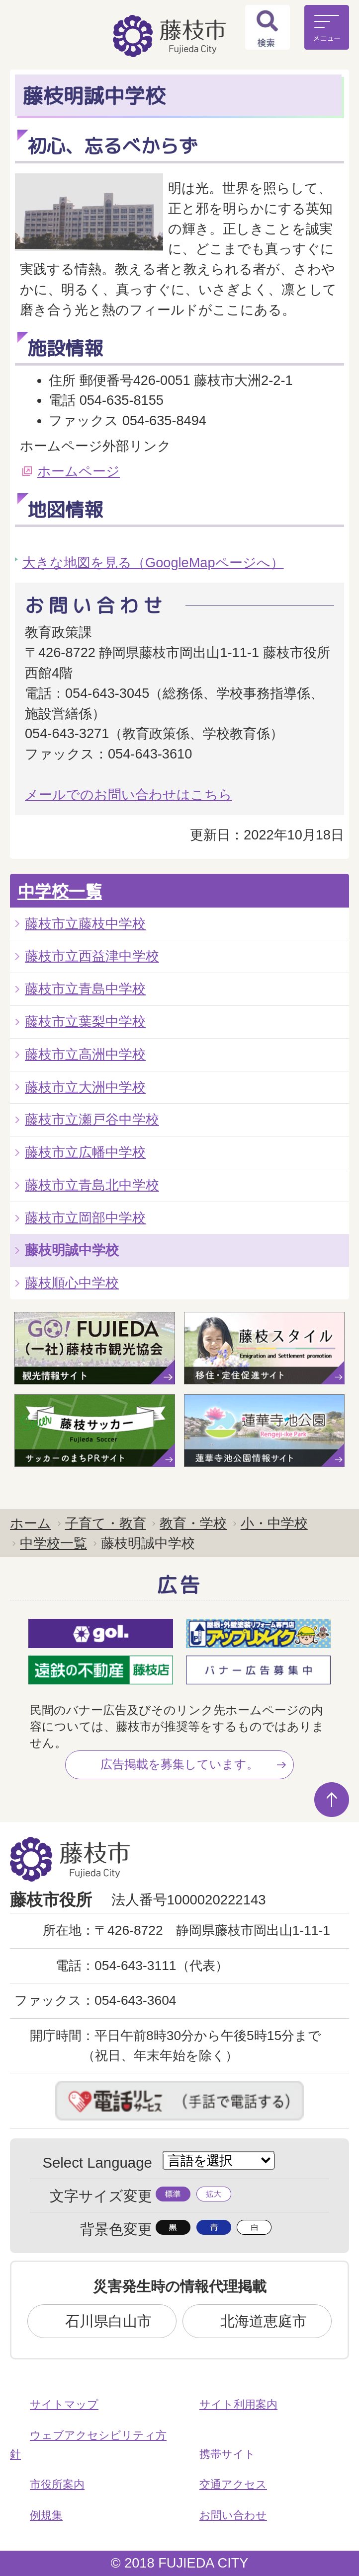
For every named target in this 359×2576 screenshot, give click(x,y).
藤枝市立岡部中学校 (85, 1217)
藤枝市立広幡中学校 (85, 1152)
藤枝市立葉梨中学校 (85, 1021)
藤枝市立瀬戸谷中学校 (92, 1119)
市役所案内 (57, 2484)
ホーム (30, 1523)
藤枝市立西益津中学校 (92, 956)
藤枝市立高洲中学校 (85, 1054)
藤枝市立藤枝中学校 (85, 923)
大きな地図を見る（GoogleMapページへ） (153, 562)
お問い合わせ (233, 2515)
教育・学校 (193, 1523)
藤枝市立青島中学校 (85, 988)
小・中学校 (274, 1523)
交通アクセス (233, 2484)
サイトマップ (64, 2404)
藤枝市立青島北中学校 (92, 1185)
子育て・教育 (105, 1523)
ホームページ (78, 471)
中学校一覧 (59, 891)
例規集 (46, 2515)
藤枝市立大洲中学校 (85, 1087)
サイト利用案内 (238, 2404)
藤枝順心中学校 (72, 1282)
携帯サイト (227, 2454)
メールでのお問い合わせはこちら (128, 794)
